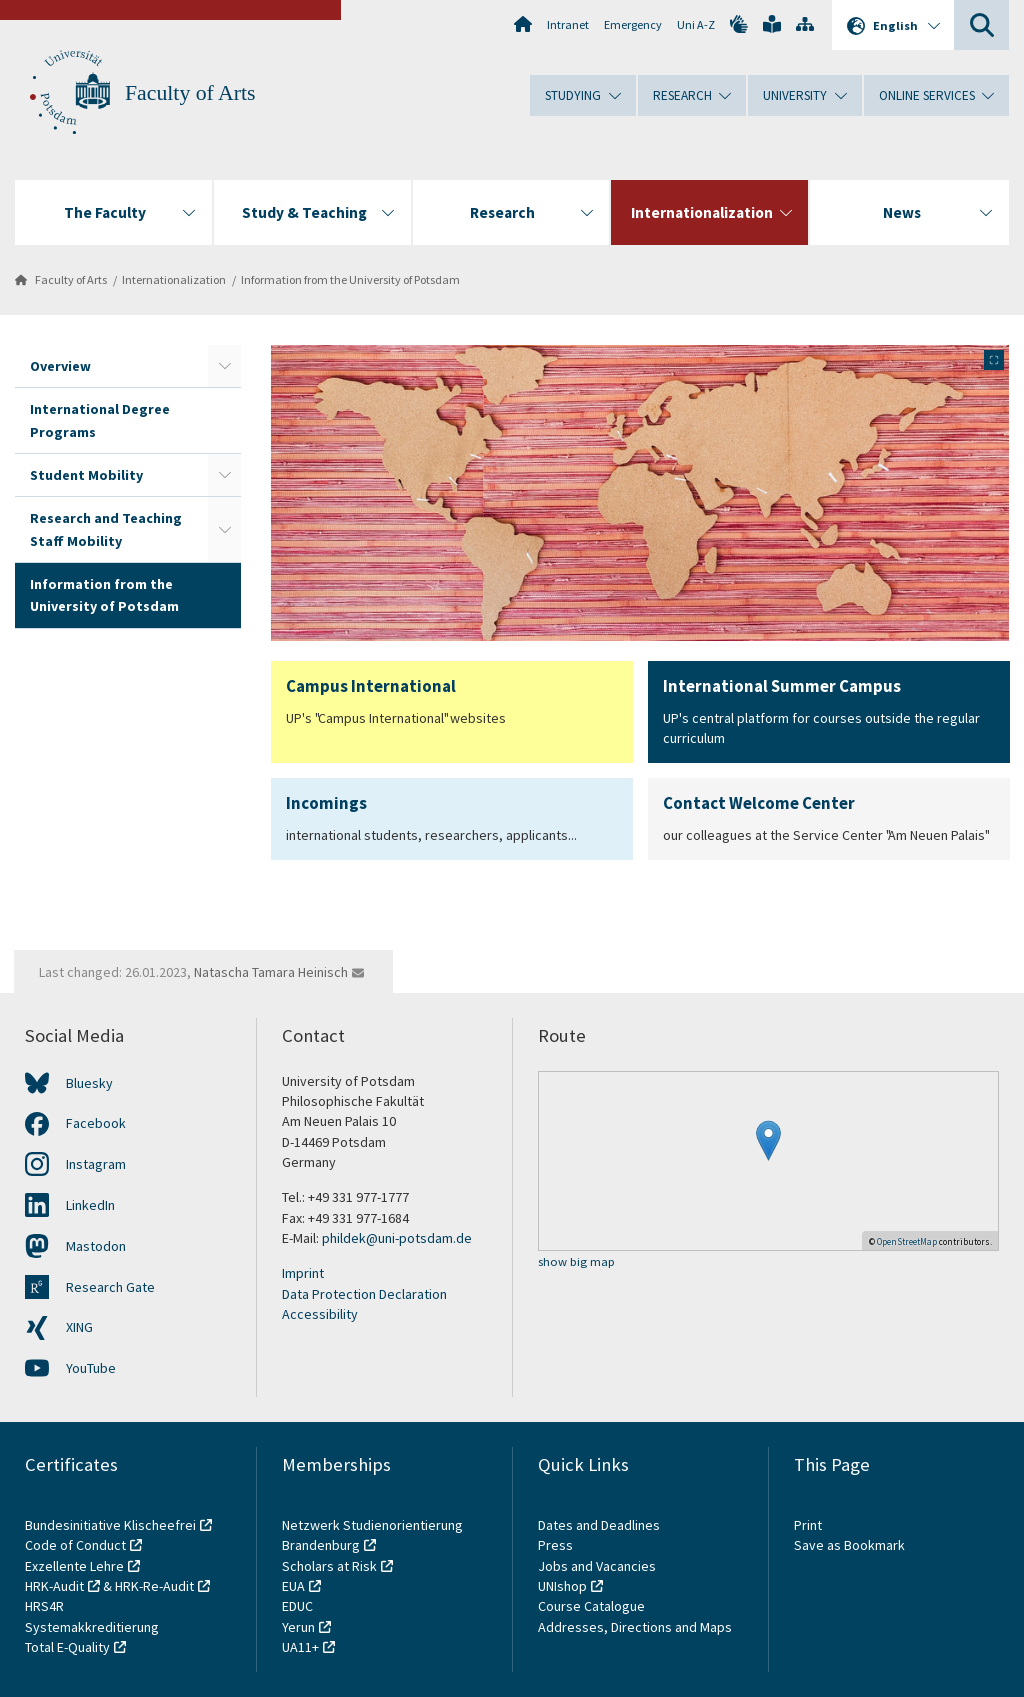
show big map (576, 1262)
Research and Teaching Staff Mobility (106, 529)
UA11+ (300, 1647)
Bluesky (89, 1083)
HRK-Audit (54, 1586)
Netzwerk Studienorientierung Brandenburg (372, 1535)
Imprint (303, 1273)
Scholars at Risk (329, 1566)
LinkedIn (90, 1205)
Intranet (568, 24)
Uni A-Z (696, 24)
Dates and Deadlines (599, 1525)
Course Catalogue (591, 1606)
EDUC (297, 1606)
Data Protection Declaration (364, 1294)
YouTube (91, 1368)
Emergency (633, 24)
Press (555, 1545)
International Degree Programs (100, 420)
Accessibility (320, 1314)
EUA (293, 1586)
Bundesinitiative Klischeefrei (110, 1525)
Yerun (298, 1627)
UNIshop (562, 1586)
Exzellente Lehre (74, 1566)
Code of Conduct (75, 1545)
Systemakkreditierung (92, 1627)
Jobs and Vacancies (597, 1566)
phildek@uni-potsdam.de (397, 1238)
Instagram (96, 1164)
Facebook (96, 1123)
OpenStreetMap (907, 1241)
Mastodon (96, 1246)
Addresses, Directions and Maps (635, 1627)
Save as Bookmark (849, 1545)
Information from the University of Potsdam (350, 279)
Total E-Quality (67, 1647)
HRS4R (44, 1606)
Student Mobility (86, 475)
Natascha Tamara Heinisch (271, 972)
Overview (60, 366)
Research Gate (110, 1287)
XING (79, 1327)
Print (808, 1525)
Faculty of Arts (190, 93)
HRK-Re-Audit (154, 1586)
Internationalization (174, 279)
